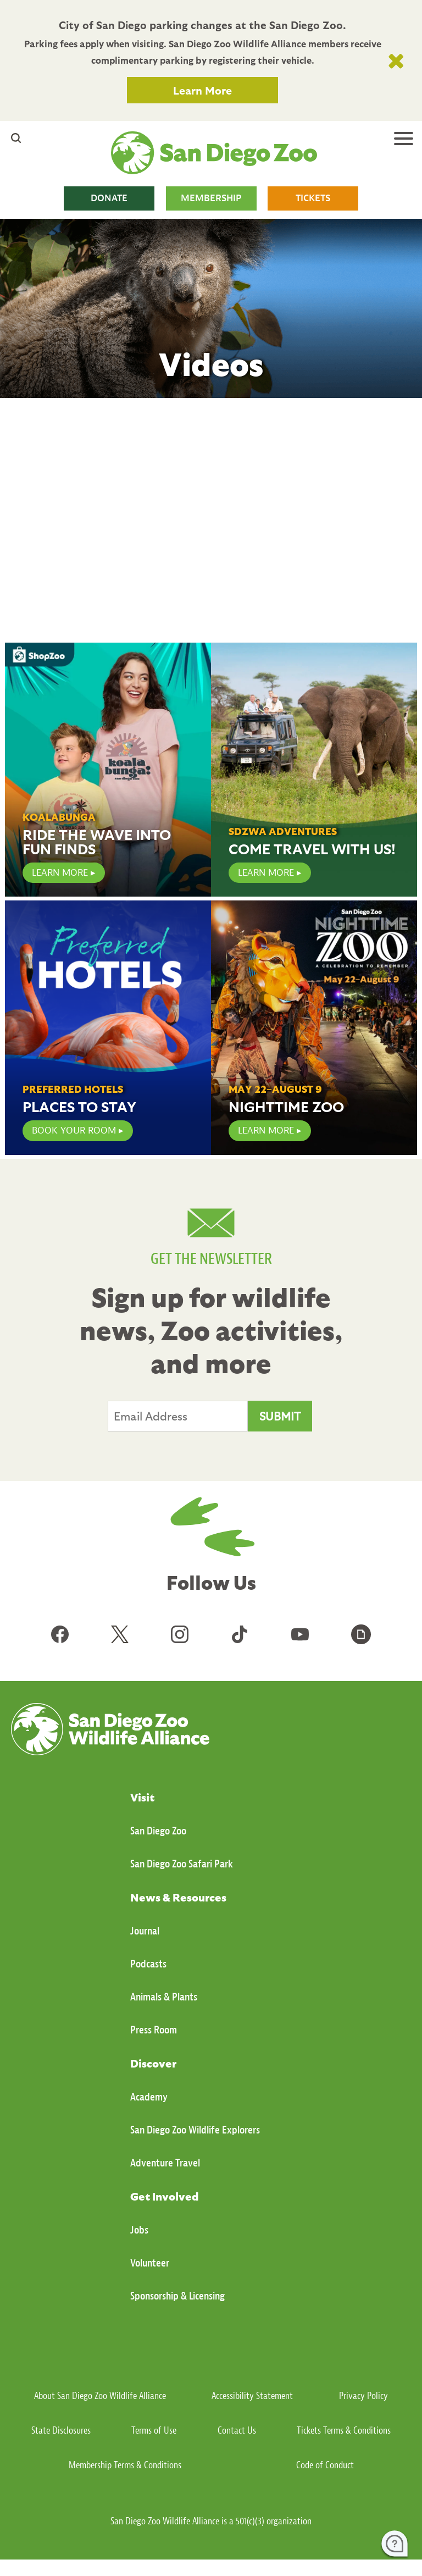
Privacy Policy (363, 2396)
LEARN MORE (60, 872)
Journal (144, 1931)
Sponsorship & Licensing (177, 2296)
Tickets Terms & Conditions (344, 2430)
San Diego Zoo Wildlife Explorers (195, 2130)
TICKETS (313, 198)
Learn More (202, 90)
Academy (149, 2097)
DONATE (109, 198)
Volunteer (149, 2263)
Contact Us (237, 2430)
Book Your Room (74, 1130)
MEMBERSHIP (211, 198)
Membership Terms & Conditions (125, 2465)
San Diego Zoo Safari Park (181, 1864)
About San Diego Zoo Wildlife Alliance (100, 2396)
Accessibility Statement (252, 2396)
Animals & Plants (163, 1997)
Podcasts (148, 1964)
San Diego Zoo (158, 1831)
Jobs (139, 2230)
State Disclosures (61, 2430)
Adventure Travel (165, 2163)
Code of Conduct (325, 2465)
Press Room (153, 2030)
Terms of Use (153, 2430)
